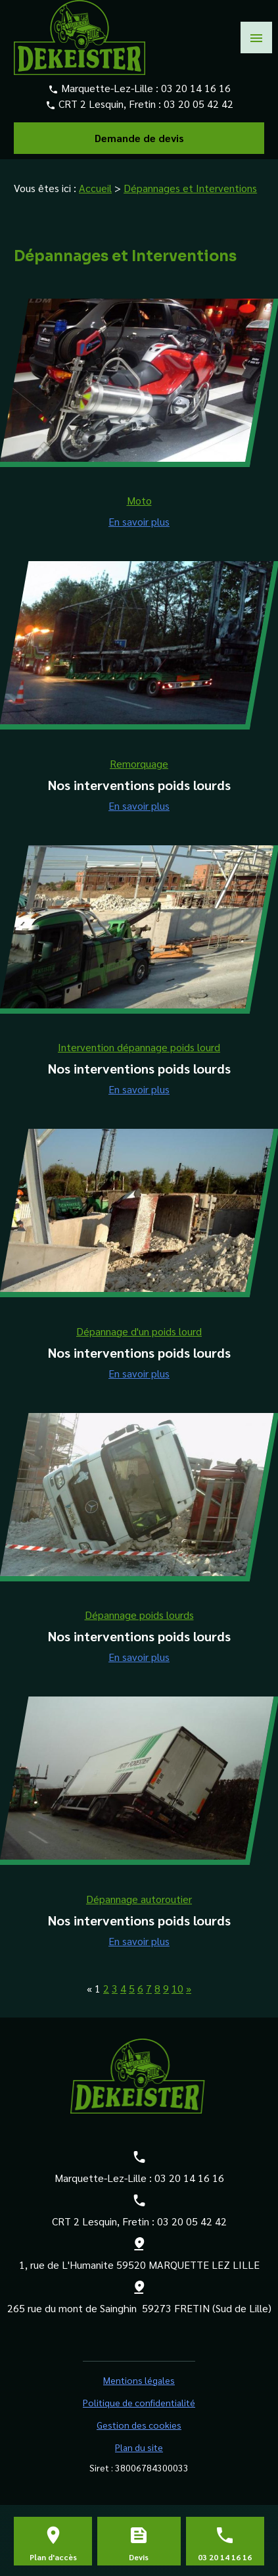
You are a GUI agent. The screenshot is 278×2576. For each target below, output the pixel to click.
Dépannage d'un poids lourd (139, 1331)
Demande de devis (139, 138)
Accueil (95, 188)
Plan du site (139, 2447)
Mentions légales (139, 2380)
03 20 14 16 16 (196, 88)
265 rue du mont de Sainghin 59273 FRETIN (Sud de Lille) (139, 2308)
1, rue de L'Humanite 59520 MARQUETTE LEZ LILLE (139, 2264)
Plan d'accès (53, 2557)
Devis (139, 2557)
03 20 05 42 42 (198, 104)
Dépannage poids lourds (139, 1615)
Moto (139, 500)
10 (177, 1988)
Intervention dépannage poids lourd (139, 1047)
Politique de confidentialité (139, 2402)
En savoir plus (139, 521)
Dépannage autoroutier (139, 1899)
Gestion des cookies (139, 2425)
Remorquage (139, 763)
